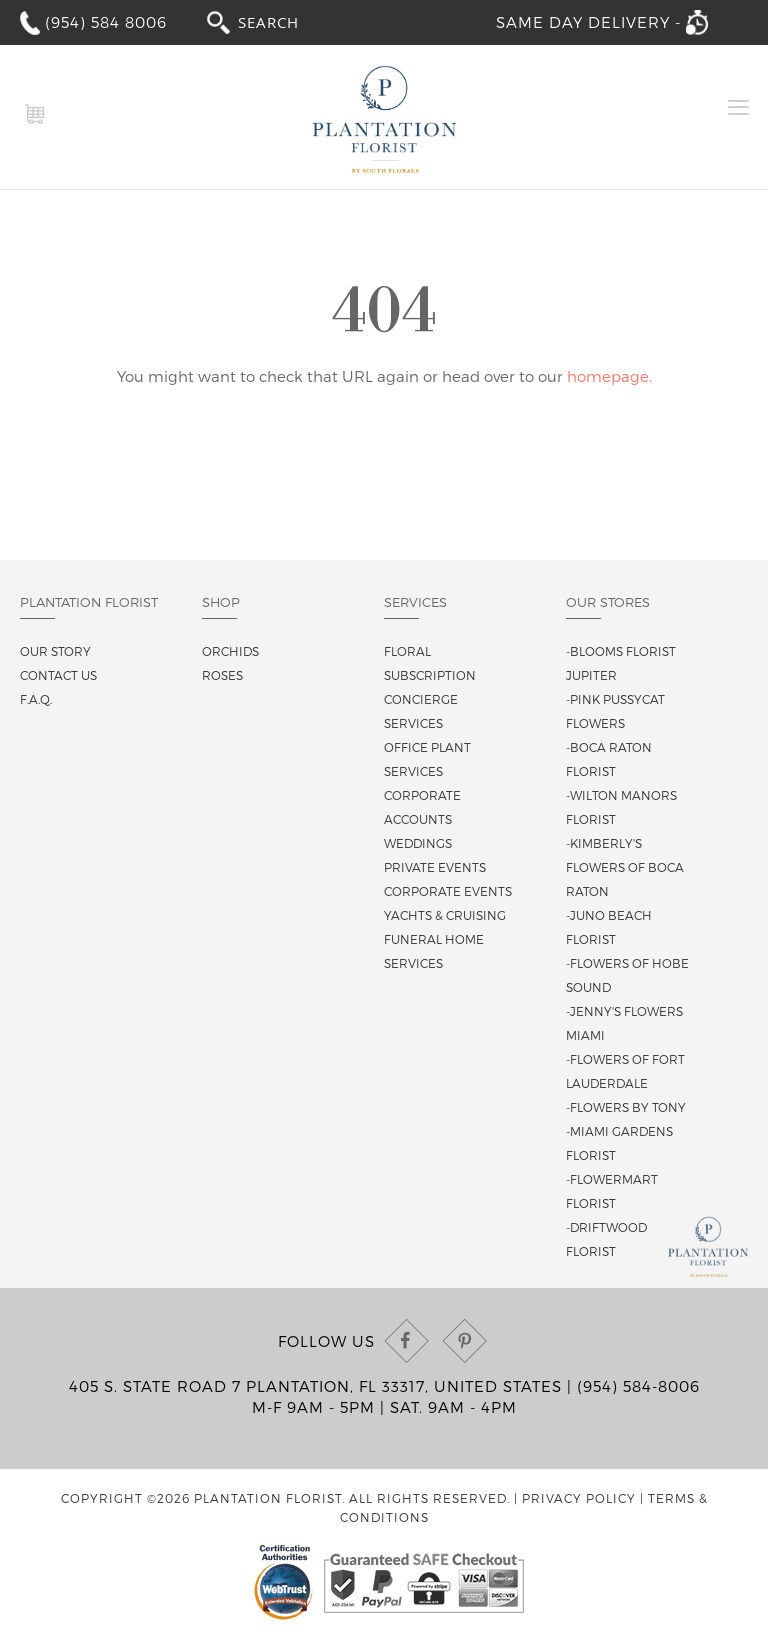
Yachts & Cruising (445, 915)
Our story (55, 651)
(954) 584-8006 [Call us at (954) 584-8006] (638, 1386)
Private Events (435, 867)
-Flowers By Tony (626, 1107)
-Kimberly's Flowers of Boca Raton (625, 867)
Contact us (58, 675)
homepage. (609, 376)
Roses (222, 675)
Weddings (418, 843)
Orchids (230, 651)
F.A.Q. (36, 699)
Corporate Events (448, 891)
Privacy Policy (579, 1498)
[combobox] (287, 21)
